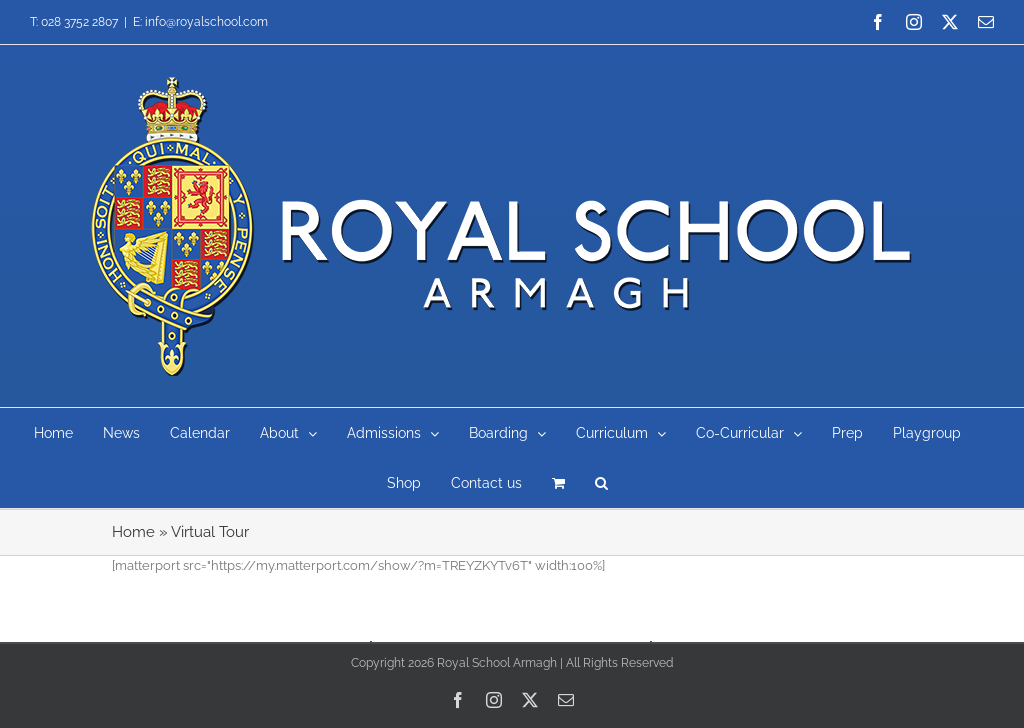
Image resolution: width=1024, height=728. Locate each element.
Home (133, 532)
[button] (601, 483)
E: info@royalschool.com (200, 22)
